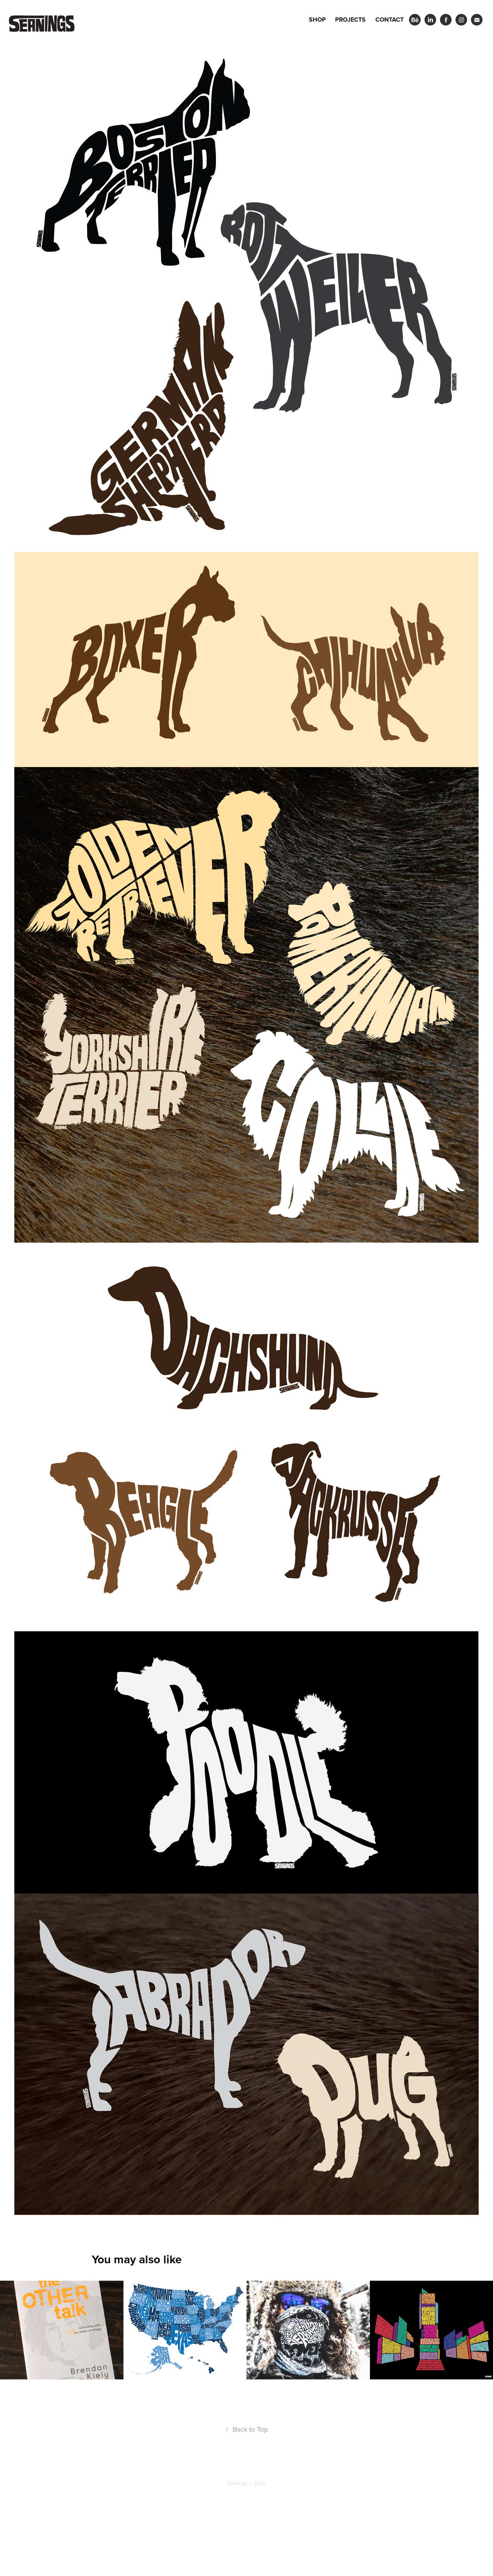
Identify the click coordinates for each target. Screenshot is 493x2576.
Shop (317, 19)
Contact (389, 19)
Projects (350, 19)
